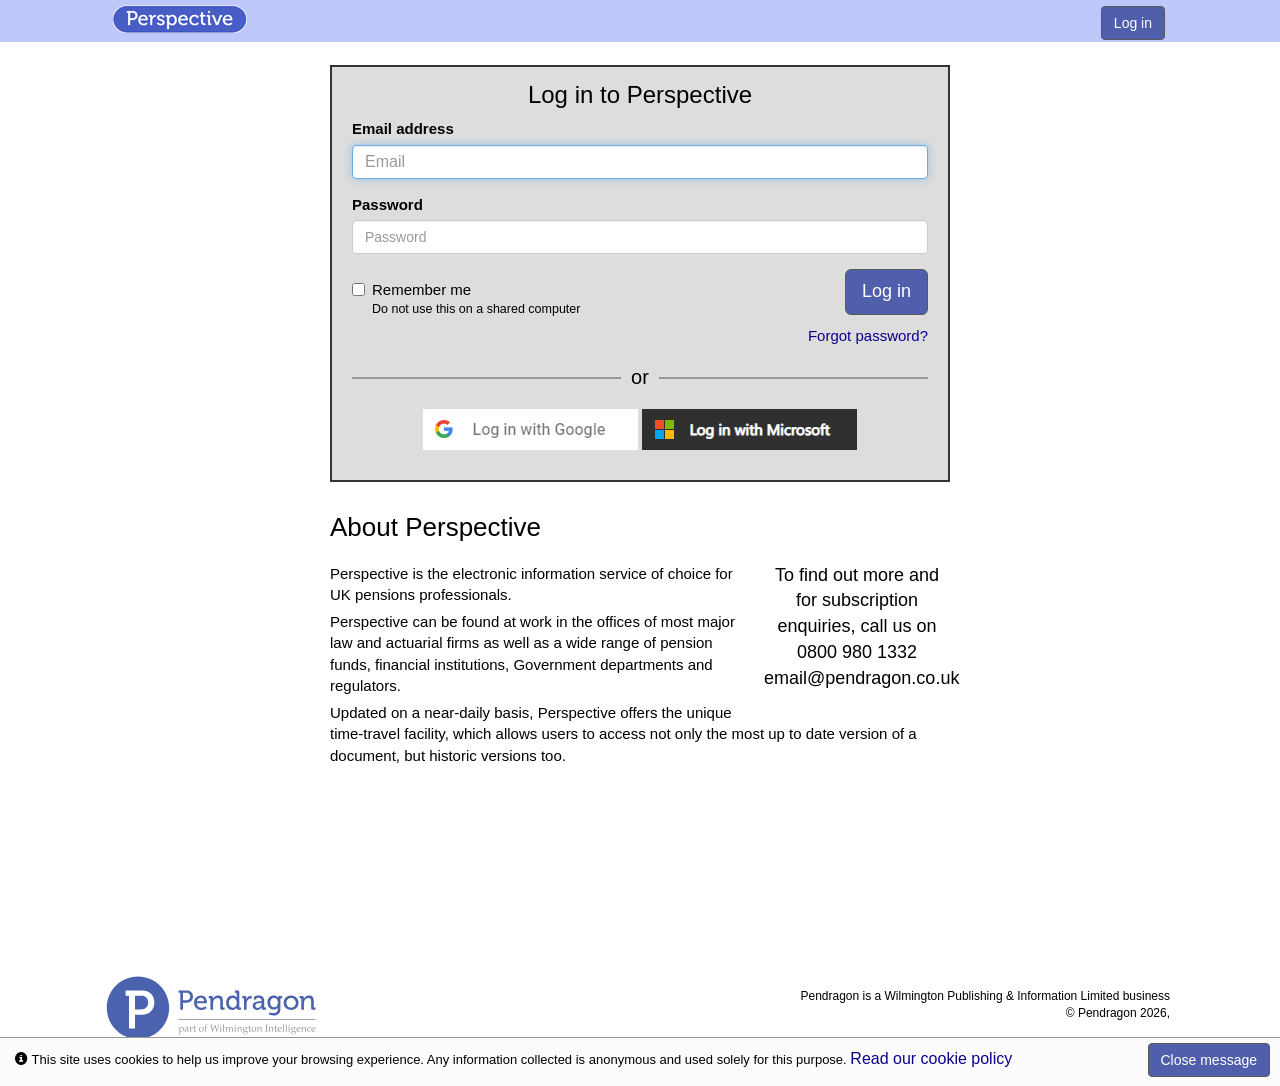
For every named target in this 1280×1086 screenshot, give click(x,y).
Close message (1209, 1060)
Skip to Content (0, 0)
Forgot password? (868, 335)
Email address (403, 128)
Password (387, 204)
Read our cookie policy (931, 1058)
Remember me (533, 299)
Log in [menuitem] (1133, 23)
